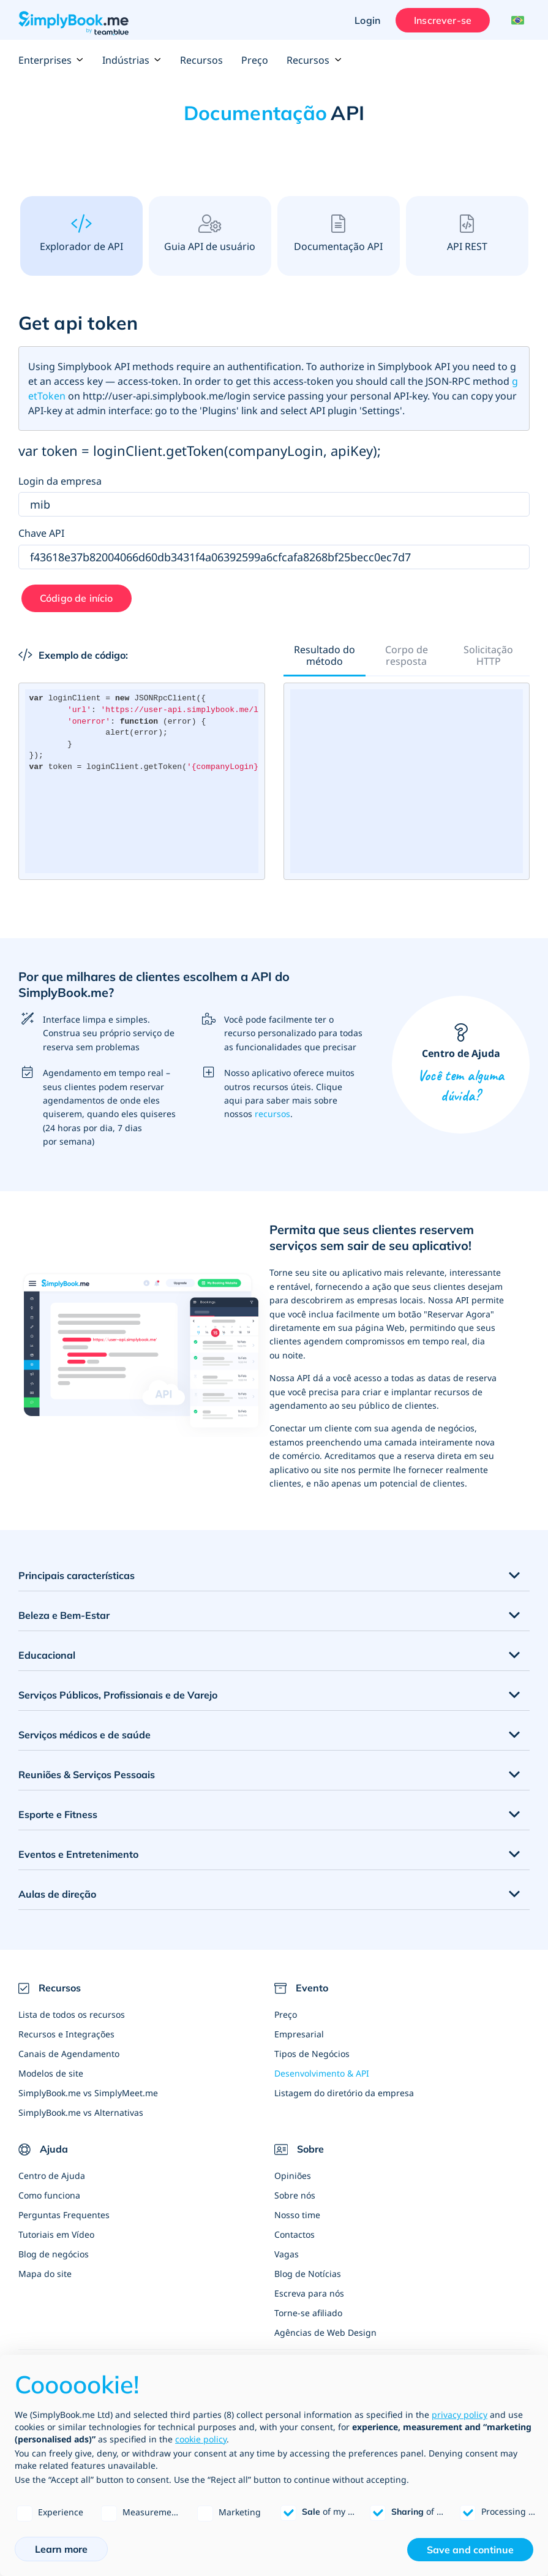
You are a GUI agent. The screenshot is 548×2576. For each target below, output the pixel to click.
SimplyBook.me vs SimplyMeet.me (88, 2093)
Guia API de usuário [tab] (209, 233)
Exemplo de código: (73, 655)
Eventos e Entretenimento (78, 1854)
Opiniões (292, 2175)
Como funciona (49, 2195)
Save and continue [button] (470, 2550)
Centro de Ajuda (460, 1065)
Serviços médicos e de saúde (84, 1735)
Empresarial (299, 2034)
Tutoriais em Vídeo (56, 2234)
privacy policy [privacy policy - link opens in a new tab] (459, 2414)
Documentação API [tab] (338, 233)
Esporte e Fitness (57, 1814)
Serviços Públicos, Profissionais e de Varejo (117, 1695)
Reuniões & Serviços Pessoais (86, 1774)
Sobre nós (294, 2195)
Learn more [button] (61, 2549)
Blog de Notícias (307, 2273)
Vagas (286, 2254)
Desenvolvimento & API (321, 2073)
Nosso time (297, 2215)
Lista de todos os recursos (71, 2014)
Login (367, 20)
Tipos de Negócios (312, 2053)
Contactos (294, 2234)
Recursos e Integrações (66, 2034)
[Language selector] (516, 20)
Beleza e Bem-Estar (64, 1615)
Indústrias (132, 60)
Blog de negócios (53, 2254)
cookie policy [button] (201, 2439)
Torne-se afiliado (308, 2313)
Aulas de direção (57, 1894)
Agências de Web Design (325, 2332)
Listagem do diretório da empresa (344, 2093)
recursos (272, 1113)
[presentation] (81, 235)
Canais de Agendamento (68, 2053)
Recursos (201, 60)
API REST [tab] (467, 233)
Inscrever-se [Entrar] (442, 20)
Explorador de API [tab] (81, 233)
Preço (254, 60)
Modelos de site (50, 2073)
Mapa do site (45, 2273)
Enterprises (51, 60)
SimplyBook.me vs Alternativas (80, 2112)
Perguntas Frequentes (64, 2215)
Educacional (46, 1655)
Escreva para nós (309, 2293)
